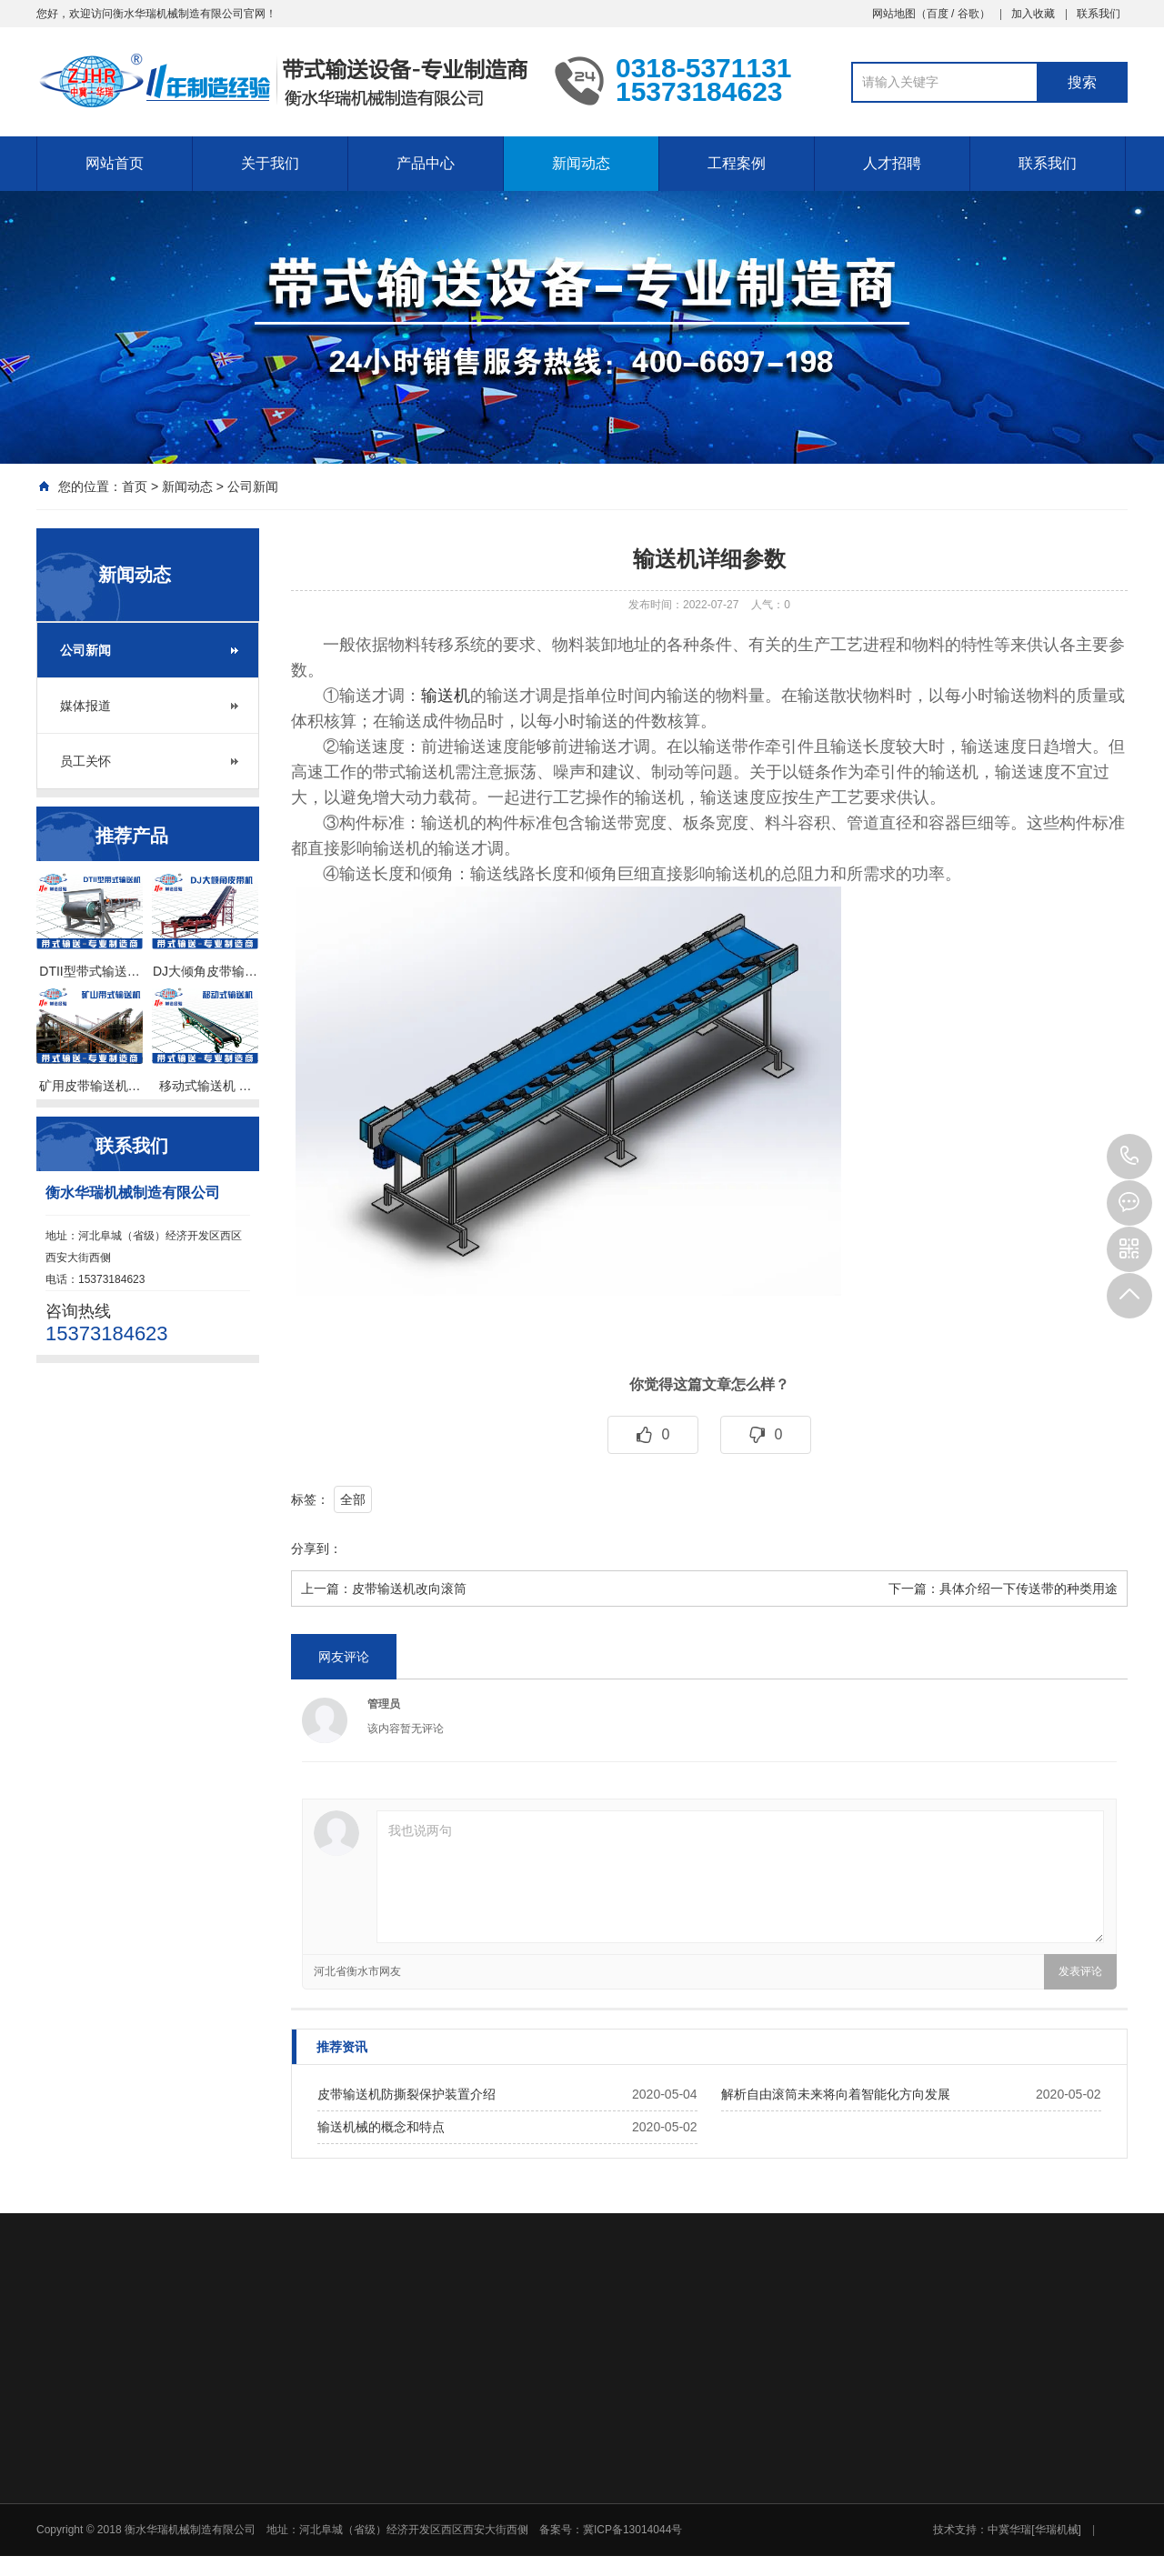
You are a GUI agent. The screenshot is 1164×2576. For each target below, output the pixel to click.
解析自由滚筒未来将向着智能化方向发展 (835, 2094)
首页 (134, 486)
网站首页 (114, 163)
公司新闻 (252, 486)
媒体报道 (85, 705)
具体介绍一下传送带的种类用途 (1028, 1588)
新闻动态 (581, 163)
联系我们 (1098, 13)
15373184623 (1129, 1156)
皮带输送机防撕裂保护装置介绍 (406, 2094)
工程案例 (736, 163)
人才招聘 (892, 163)
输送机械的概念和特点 (381, 2127)
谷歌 (968, 13)
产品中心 (425, 163)
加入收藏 (1033, 13)
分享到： (316, 1548)
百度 (937, 13)
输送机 (445, 696)
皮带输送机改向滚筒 (409, 1588)
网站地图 (894, 13)
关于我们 (270, 163)
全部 (353, 1499)
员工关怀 (85, 761)
